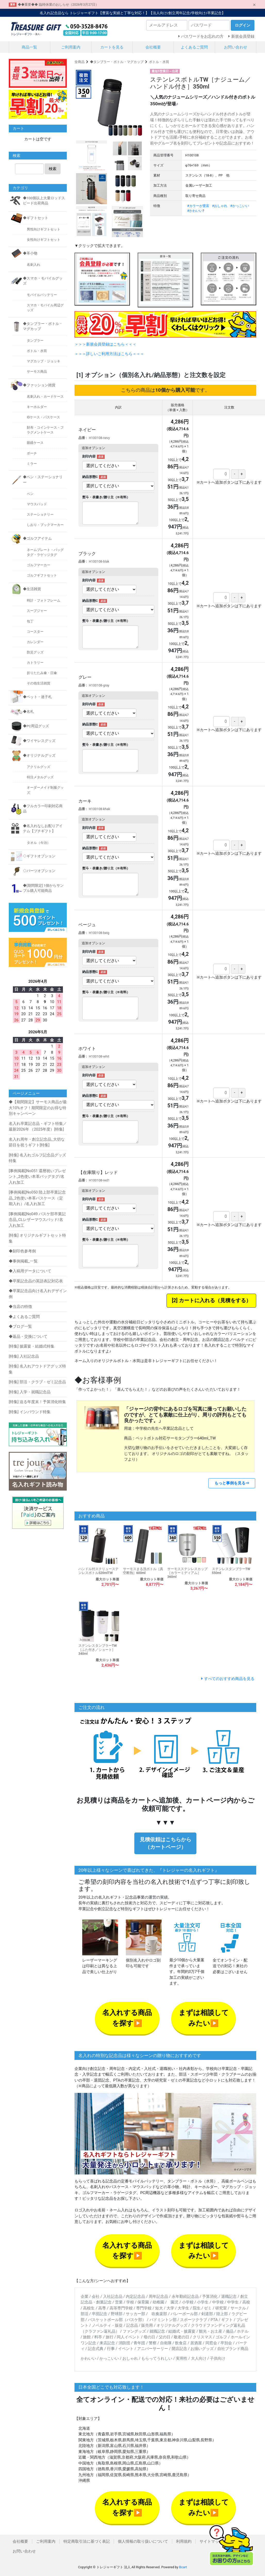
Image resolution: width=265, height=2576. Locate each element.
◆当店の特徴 (20, 1306)
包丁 (30, 621)
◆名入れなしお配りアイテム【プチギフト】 (43, 828)
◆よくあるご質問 (24, 1316)
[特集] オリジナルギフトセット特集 (37, 1238)
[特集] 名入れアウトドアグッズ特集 (37, 1369)
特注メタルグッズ (40, 777)
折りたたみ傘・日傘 (42, 673)
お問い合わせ (235, 47)
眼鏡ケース (35, 443)
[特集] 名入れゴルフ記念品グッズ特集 (37, 1158)
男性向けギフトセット (43, 229)
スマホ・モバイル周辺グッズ (45, 307)
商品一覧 (29, 47)
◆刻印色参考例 (22, 1251)
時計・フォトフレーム (43, 600)
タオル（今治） (38, 843)
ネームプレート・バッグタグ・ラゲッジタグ (45, 552)
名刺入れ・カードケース (45, 396)
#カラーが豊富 (198, 206)
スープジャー (37, 611)
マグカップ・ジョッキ (43, 361)
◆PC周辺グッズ (36, 726)
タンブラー (35, 340)
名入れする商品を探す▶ (127, 2018)
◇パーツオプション (39, 871)
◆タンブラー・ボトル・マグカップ (117, 62)
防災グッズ (35, 652)
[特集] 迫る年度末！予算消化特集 (37, 1401)
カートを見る (111, 47)
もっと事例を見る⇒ (231, 1483)
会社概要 (153, 47)
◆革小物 (30, 253)
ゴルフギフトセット (42, 575)
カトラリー (35, 663)
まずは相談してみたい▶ (204, 2018)
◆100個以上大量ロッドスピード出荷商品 (44, 200)
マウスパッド (37, 504)
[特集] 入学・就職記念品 (30, 1392)
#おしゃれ (220, 206)
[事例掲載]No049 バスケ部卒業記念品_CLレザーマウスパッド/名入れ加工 (37, 1220)
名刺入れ (33, 265)
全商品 (79, 62)
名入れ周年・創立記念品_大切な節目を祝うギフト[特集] (37, 1142)
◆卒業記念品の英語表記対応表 (36, 1281)
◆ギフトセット (35, 218)
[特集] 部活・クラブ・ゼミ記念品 (37, 1382)
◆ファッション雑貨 (39, 385)
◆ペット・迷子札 (37, 697)
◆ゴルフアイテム (37, 538)
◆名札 (28, 711)
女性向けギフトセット (43, 240)
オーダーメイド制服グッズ (45, 790)
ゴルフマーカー (38, 565)
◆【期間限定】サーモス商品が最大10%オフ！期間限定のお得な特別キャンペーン (38, 1108)
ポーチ (32, 453)
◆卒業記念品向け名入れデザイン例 (38, 1294)
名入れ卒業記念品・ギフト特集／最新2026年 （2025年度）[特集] (38, 1126)
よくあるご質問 (194, 47)
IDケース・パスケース (43, 417)
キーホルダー (37, 407)
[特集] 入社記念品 (24, 1356)
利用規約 (184, 2541)
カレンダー (35, 642)
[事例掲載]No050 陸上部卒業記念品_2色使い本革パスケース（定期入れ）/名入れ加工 (37, 1198)
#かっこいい (239, 206)
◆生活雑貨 (32, 589)
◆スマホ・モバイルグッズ (43, 280)
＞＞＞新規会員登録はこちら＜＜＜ (105, 344)
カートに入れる (197, 1300)
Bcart (183, 2567)
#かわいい (195, 211)
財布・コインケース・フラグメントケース (45, 430)
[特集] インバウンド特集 (30, 1412)
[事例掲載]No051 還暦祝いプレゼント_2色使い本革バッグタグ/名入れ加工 (37, 1177)
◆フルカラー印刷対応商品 (43, 808)
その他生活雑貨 (38, 683)
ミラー (32, 464)
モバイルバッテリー (42, 295)
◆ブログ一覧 (20, 1326)
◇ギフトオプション (39, 856)
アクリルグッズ (38, 767)
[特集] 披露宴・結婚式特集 (31, 1346)
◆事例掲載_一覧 (23, 1261)
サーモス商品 (37, 371)
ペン (30, 494)
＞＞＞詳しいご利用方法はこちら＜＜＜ (109, 353)
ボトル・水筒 (159, 62)
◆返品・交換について (28, 1336)
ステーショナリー (40, 514)
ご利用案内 (70, 47)
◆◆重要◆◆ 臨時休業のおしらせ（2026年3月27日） (58, 4)
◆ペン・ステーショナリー (43, 479)
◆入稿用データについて (30, 1271)
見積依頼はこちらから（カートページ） (165, 1843)
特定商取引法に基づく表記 (86, 2541)
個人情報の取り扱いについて (143, 2541)
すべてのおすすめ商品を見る (229, 1678)
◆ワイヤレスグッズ (39, 741)
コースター (35, 632)
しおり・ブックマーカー (45, 525)
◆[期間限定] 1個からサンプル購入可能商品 (43, 888)
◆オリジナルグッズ (39, 755)
